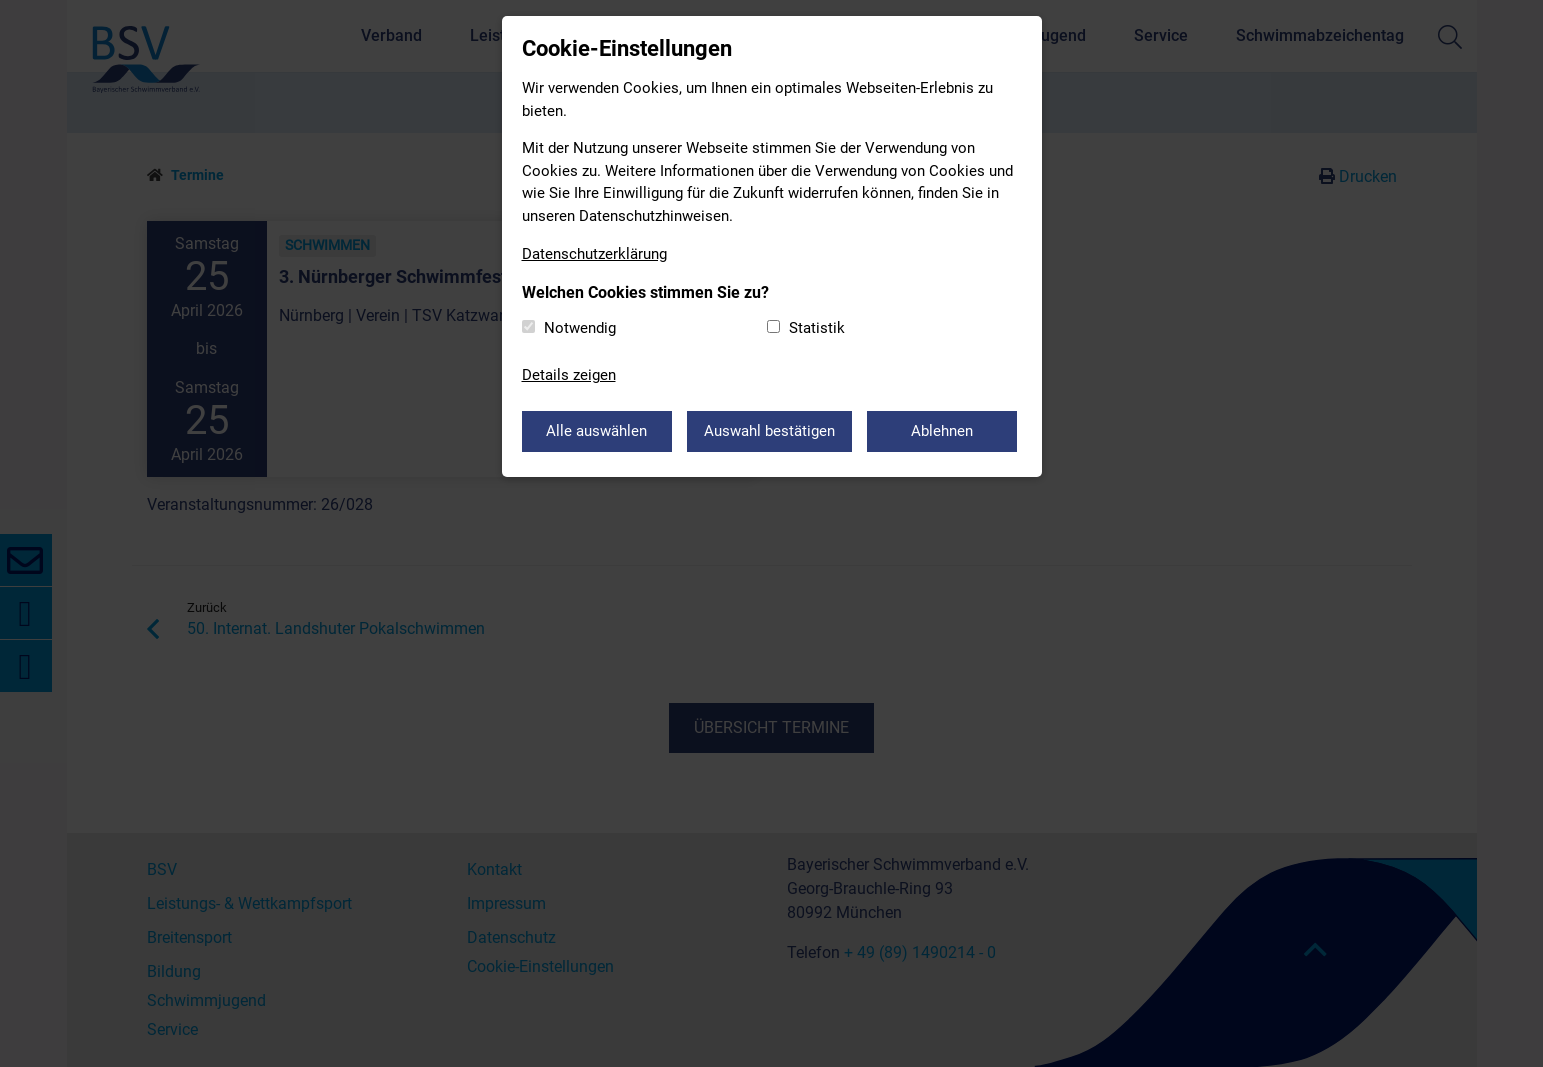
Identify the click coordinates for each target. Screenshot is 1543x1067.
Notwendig (580, 328)
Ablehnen (942, 431)
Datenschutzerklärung (594, 254)
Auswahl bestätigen (769, 431)
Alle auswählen (596, 431)
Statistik (817, 328)
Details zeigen (569, 375)
